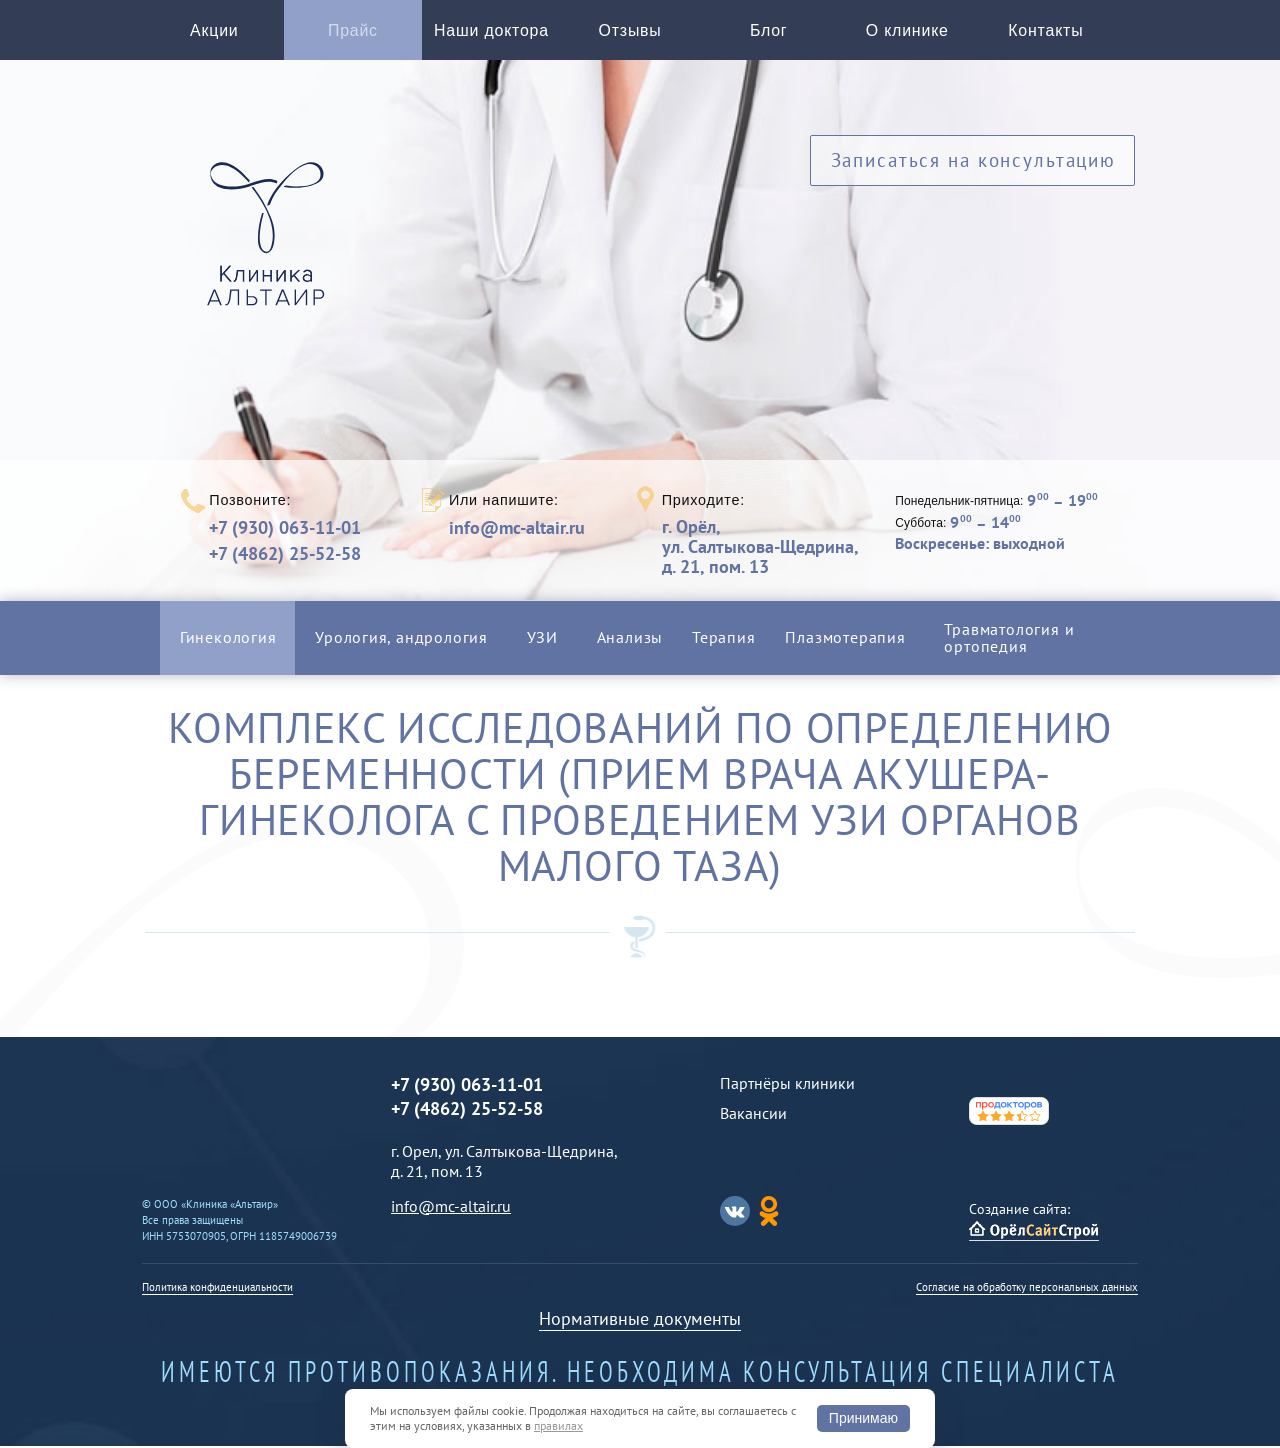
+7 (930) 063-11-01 (285, 529)
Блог (769, 32)
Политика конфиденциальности (217, 1289)
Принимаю (863, 1418)
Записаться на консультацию (972, 167)
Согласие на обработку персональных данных (1027, 1289)
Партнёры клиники (787, 1085)
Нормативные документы (640, 1320)
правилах (558, 1425)
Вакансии (753, 1115)
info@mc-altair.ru (517, 530)
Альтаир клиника (271, 249)
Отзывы (630, 32)
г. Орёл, (760, 548)
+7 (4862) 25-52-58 (285, 555)
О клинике (907, 32)
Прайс (353, 32)
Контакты (1045, 32)
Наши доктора (491, 32)
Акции (214, 32)
